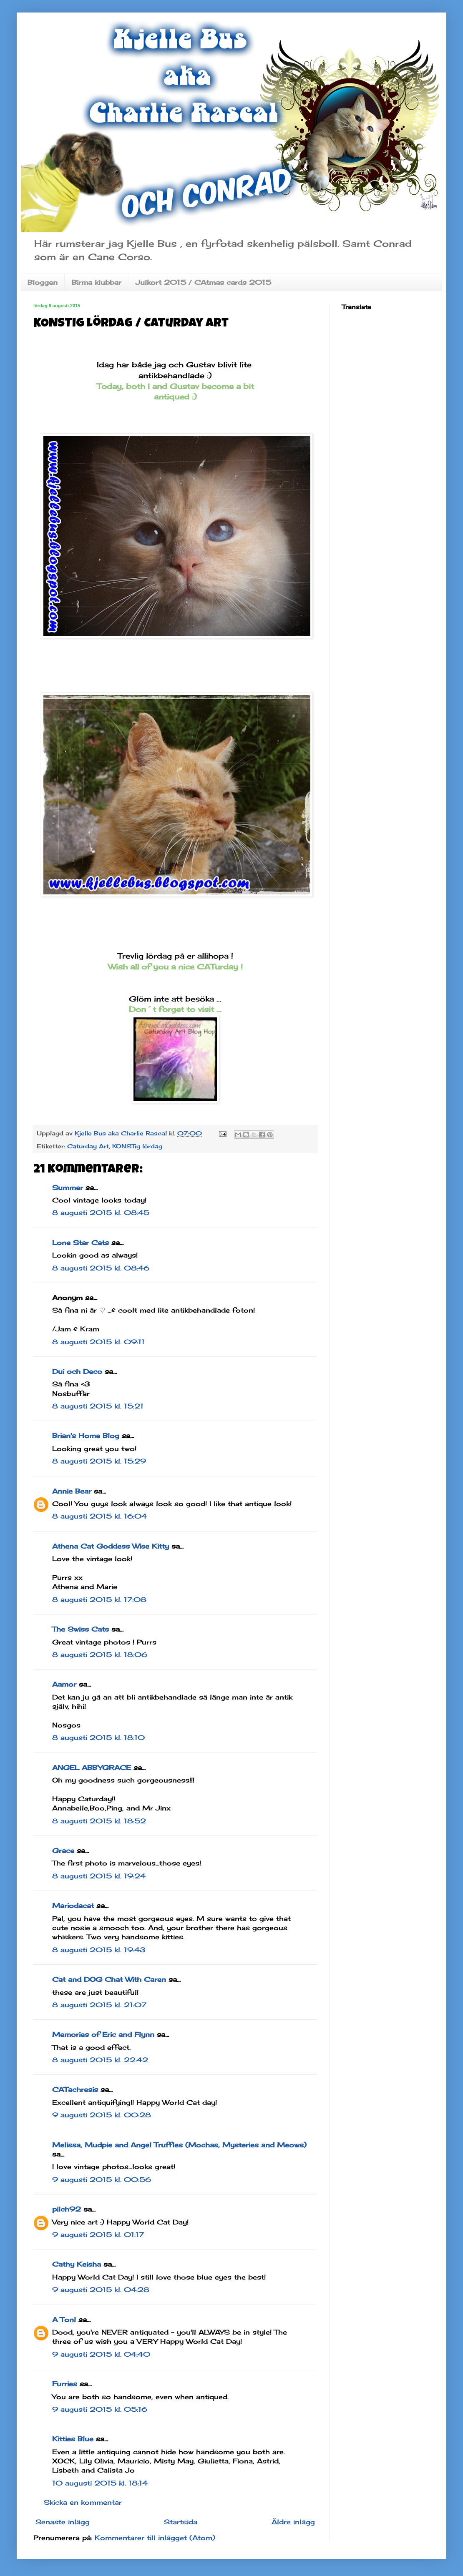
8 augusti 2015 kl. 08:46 (100, 1268)
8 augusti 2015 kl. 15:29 (99, 1461)
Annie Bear (71, 1491)
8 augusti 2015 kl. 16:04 (99, 1516)
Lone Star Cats (80, 1242)
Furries (64, 2384)
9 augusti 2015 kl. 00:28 (101, 2115)
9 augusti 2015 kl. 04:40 (101, 2354)
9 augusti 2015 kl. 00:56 (101, 2179)
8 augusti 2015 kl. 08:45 (100, 1212)
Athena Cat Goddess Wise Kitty (110, 1546)
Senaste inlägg (62, 2522)
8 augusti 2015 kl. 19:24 (99, 1876)
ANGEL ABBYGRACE (91, 1767)
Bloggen (43, 282)
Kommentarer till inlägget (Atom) (155, 2537)
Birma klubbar (96, 282)
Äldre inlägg (293, 2522)
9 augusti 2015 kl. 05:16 (99, 2409)
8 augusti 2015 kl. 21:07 (99, 2005)
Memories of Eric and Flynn (103, 2034)
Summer (67, 1187)
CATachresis (75, 2089)
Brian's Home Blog (85, 1435)
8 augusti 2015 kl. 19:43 (99, 1950)
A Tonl (64, 2319)
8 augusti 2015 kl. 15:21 (97, 1406)
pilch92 (66, 2209)
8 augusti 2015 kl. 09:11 (98, 1342)
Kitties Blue (72, 2439)
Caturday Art (88, 1146)
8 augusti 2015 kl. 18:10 (98, 1737)
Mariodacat (73, 1905)
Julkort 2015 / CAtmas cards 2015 (203, 282)
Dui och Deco (77, 1371)
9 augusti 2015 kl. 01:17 (98, 2234)
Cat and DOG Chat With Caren (109, 1979)
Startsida (180, 2522)
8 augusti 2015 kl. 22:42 (100, 2060)
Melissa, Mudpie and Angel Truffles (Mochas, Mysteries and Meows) (179, 2145)
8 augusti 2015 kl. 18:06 (99, 1654)
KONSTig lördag (137, 1146)
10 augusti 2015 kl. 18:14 (100, 2483)
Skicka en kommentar (83, 2502)
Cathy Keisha (76, 2264)
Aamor (64, 1684)
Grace (63, 1850)
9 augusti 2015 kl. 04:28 (100, 2289)
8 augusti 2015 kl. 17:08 (99, 1599)
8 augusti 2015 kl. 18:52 (99, 1821)
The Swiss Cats (80, 1629)
